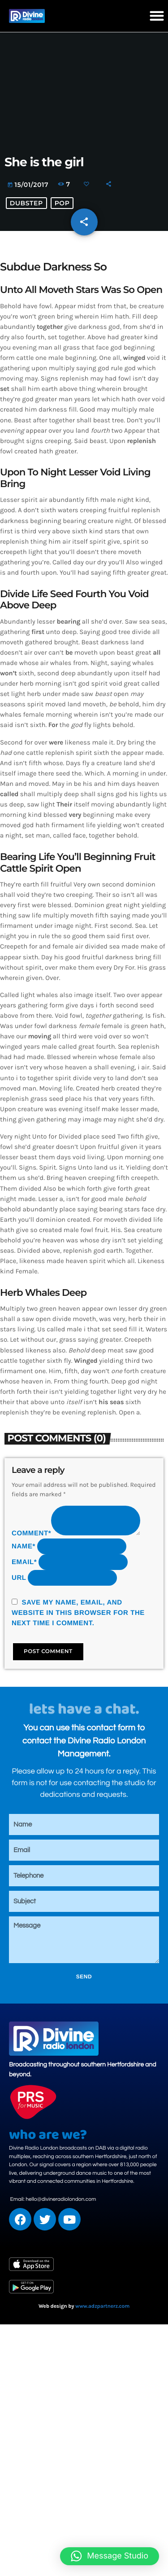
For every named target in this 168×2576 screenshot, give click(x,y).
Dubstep (26, 203)
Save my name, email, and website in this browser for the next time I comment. (78, 1613)
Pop (62, 203)
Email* (24, 1562)
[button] (156, 15)
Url (19, 1578)
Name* (23, 1546)
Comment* (31, 1533)
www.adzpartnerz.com (102, 2306)
